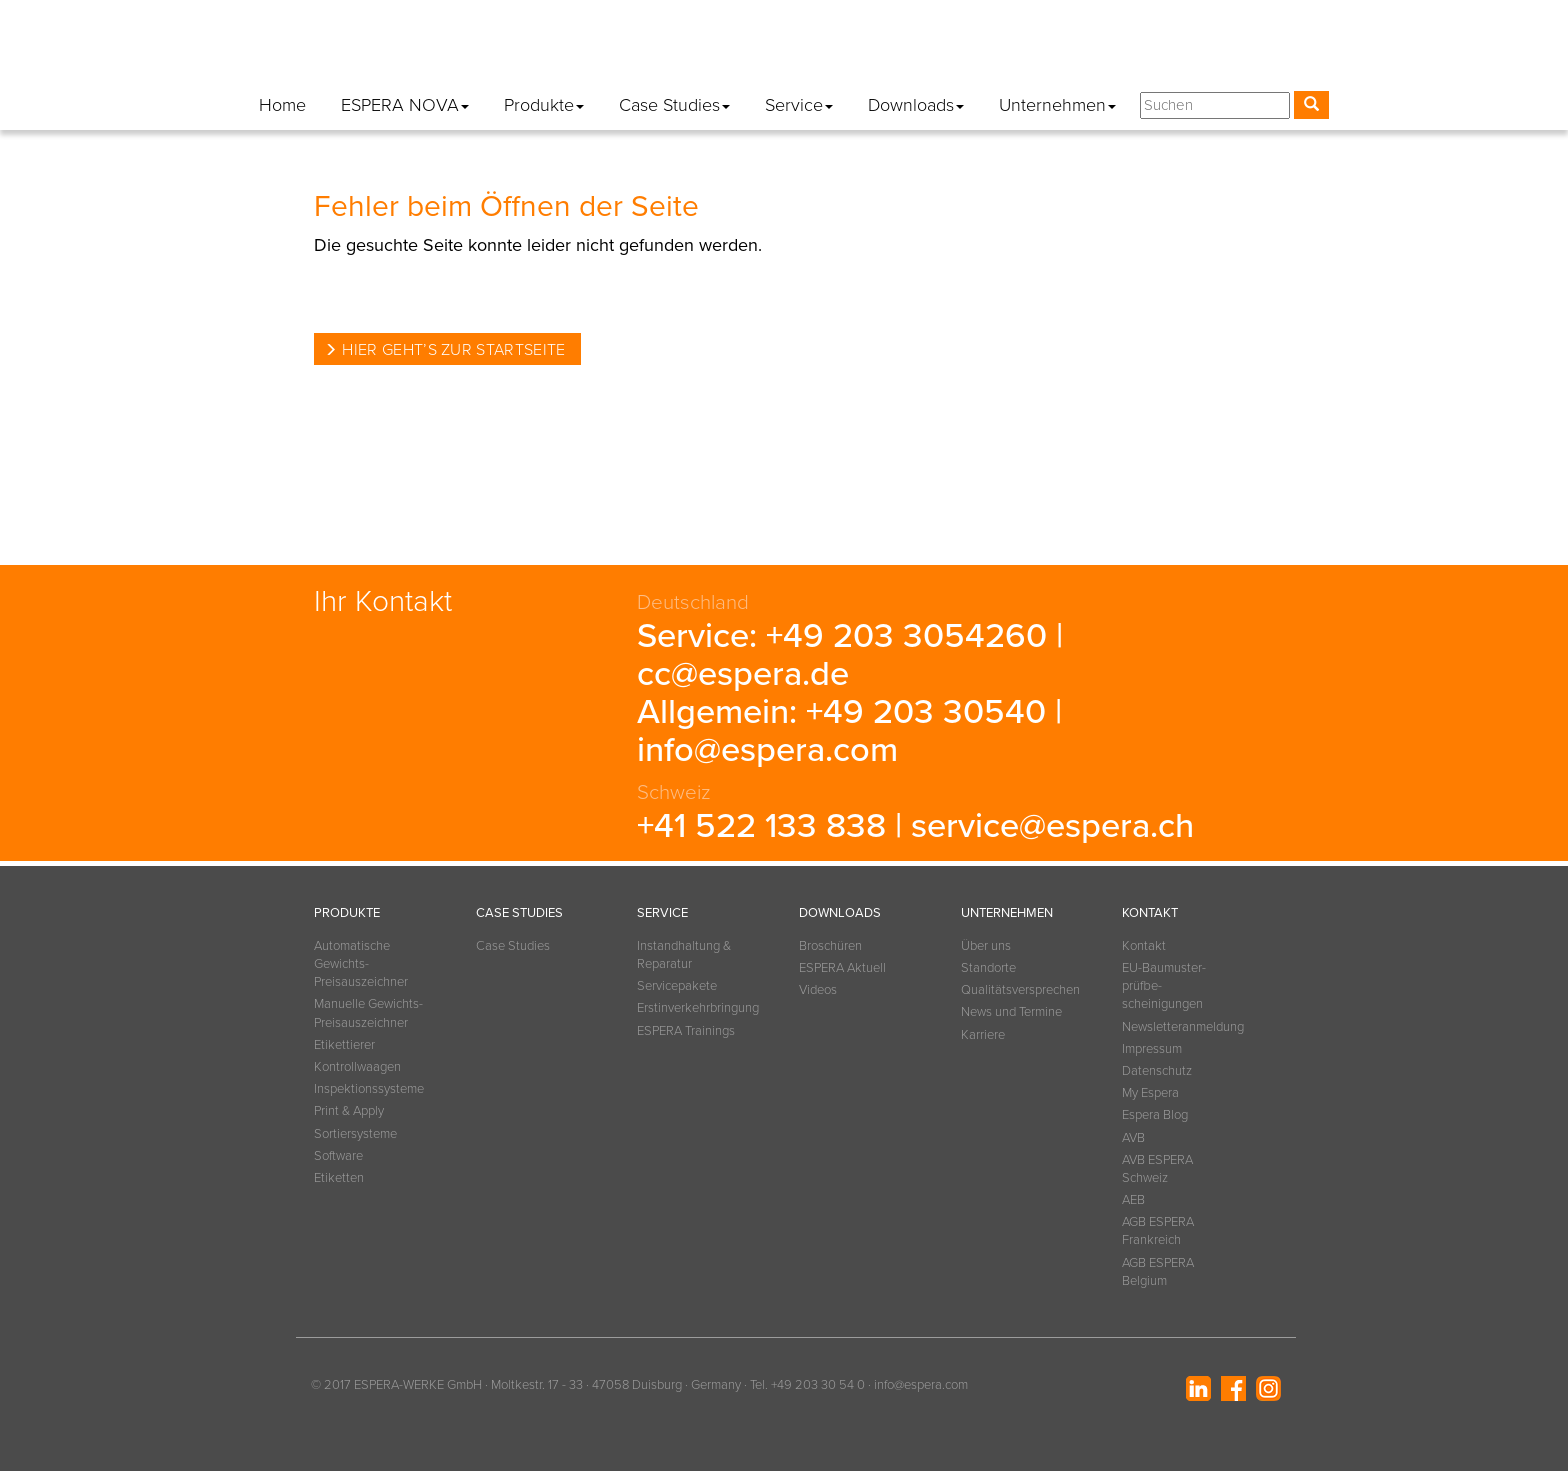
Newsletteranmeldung (796, 49)
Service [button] (799, 105)
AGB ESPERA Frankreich (1158, 1231)
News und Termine (1011, 1012)
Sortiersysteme (355, 1134)
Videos (818, 990)
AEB (1133, 1200)
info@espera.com (767, 750)
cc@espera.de (743, 674)
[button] (1310, 53)
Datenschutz (1026, 49)
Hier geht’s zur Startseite (453, 350)
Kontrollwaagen (357, 1067)
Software (338, 1156)
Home (282, 105)
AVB (1133, 1138)
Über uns (986, 946)
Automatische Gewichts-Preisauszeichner (361, 964)
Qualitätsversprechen (1017, 990)
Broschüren (830, 946)
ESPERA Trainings (686, 1031)
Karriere (983, 1035)
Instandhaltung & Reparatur (684, 955)
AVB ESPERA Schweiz (1157, 1169)
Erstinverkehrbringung (693, 1008)
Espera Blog (1224, 49)
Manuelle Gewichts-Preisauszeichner (368, 1013)
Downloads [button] (916, 105)
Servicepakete (677, 986)
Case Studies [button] (674, 105)
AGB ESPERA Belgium (1158, 1272)
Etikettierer (344, 1045)
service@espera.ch (1052, 826)
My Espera (1126, 49)
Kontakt (676, 49)
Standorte (988, 968)
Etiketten (339, 1178)
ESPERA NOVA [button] (405, 105)
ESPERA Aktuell (842, 968)
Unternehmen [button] (1057, 105)
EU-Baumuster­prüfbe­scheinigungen (1164, 986)
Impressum (925, 49)
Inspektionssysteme (369, 1089)
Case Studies (513, 946)
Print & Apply (349, 1111)
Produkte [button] (544, 105)
